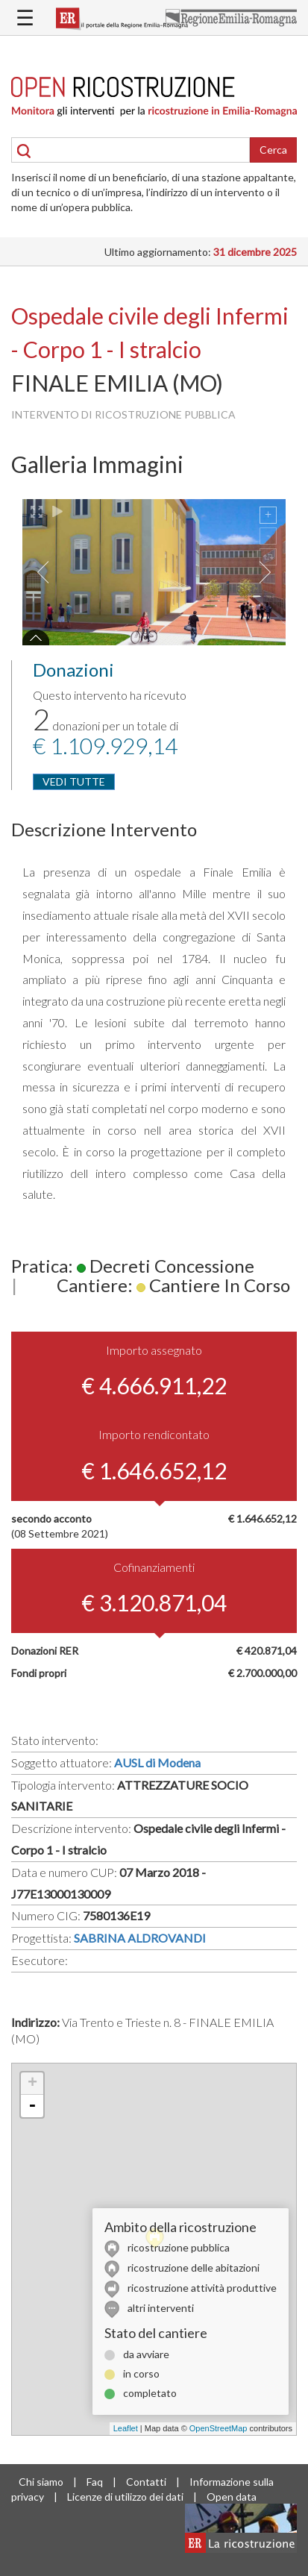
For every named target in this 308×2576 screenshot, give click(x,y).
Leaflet (125, 2428)
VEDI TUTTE (74, 781)
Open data (232, 2496)
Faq (95, 2481)
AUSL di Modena (157, 1762)
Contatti (146, 2481)
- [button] (32, 2106)
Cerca (273, 149)
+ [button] (32, 2083)
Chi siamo (41, 2481)
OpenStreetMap (218, 2428)
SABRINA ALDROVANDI (140, 1938)
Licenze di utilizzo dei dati (125, 2496)
